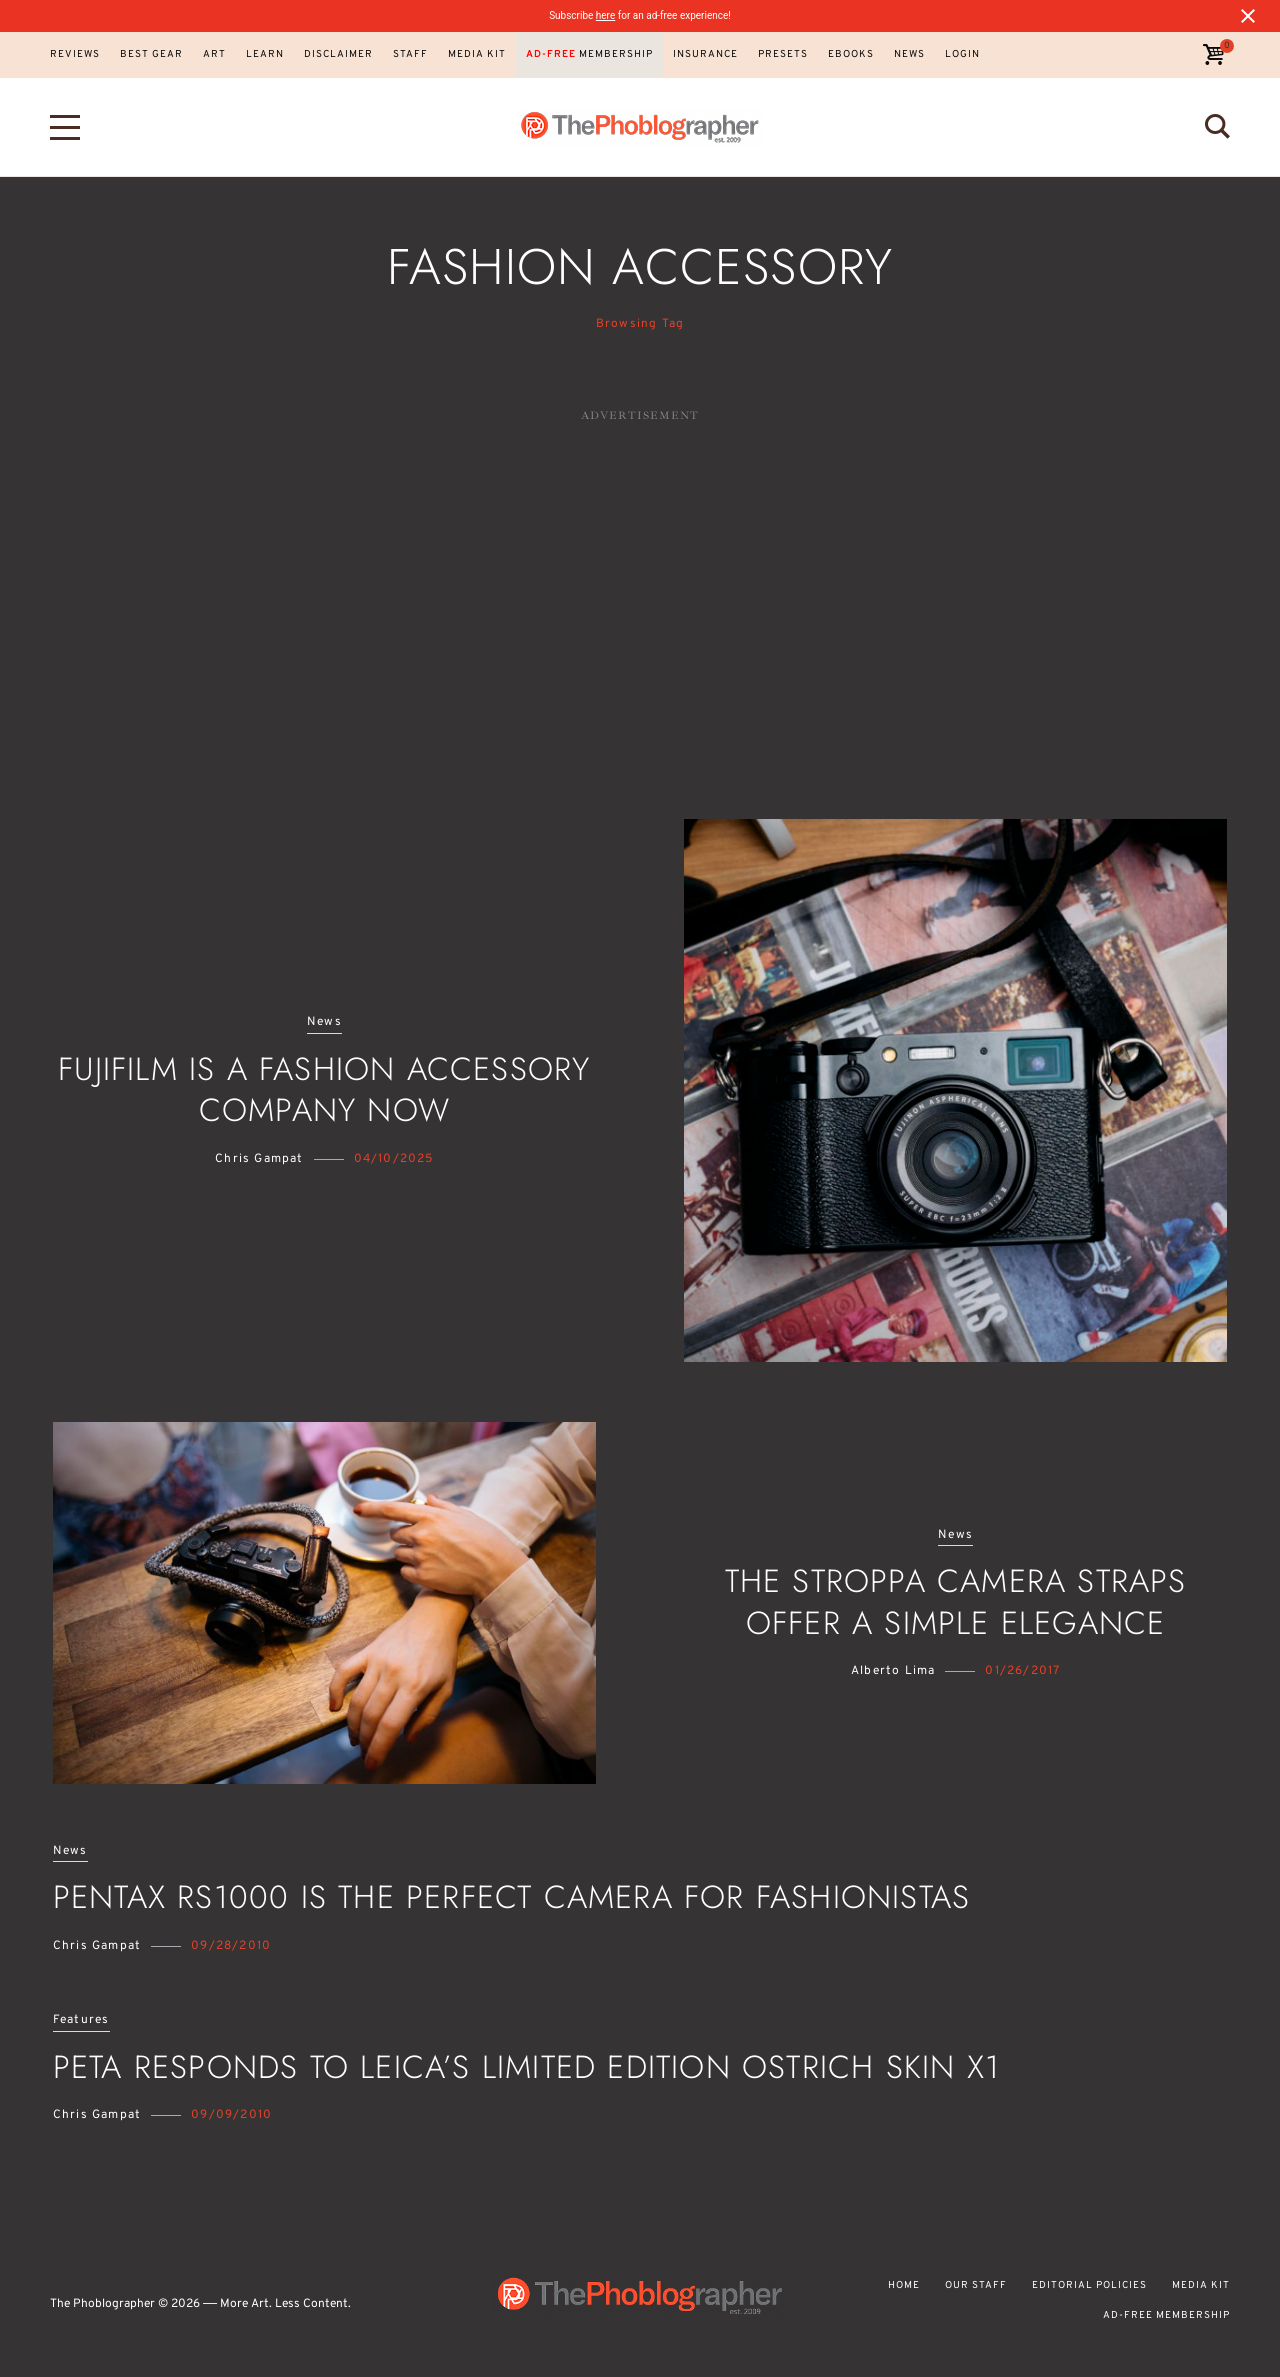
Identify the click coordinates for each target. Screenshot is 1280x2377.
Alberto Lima (893, 1671)
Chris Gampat (259, 1159)
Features (81, 2020)
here (605, 15)
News (324, 1022)
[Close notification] (1248, 16)
